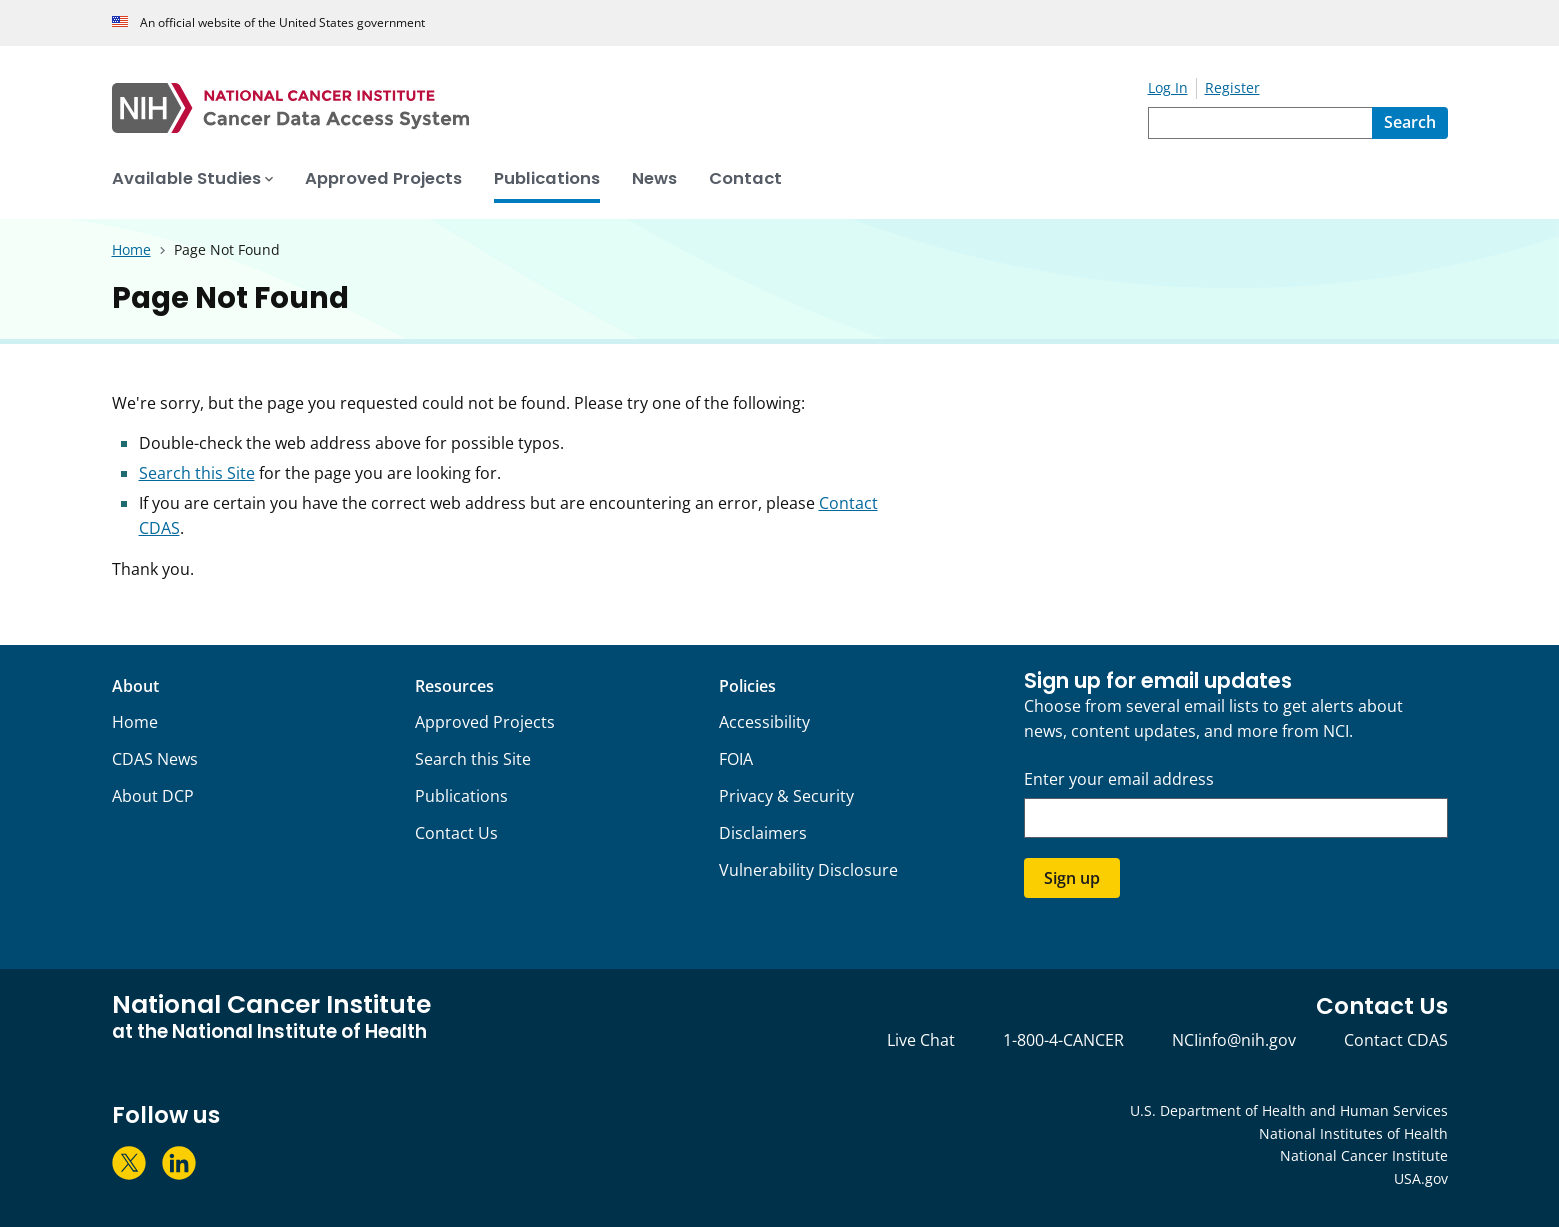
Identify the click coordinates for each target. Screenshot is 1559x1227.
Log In (1168, 87)
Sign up (1072, 878)
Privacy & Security (786, 796)
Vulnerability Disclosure (808, 870)
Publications (461, 796)
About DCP (153, 796)
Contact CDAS (1396, 1040)
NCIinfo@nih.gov (1234, 1040)
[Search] (1410, 123)
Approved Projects (485, 722)
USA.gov (1421, 1178)
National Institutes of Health (1353, 1133)
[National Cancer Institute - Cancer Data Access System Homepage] (630, 108)
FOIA (736, 759)
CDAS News (155, 759)
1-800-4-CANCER (1063, 1040)
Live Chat (921, 1040)
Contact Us (456, 833)
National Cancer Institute (1364, 1155)
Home (135, 722)
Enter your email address (1119, 779)
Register (1232, 87)
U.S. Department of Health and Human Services (1289, 1110)
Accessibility (764, 722)
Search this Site (197, 473)
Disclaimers (763, 833)
